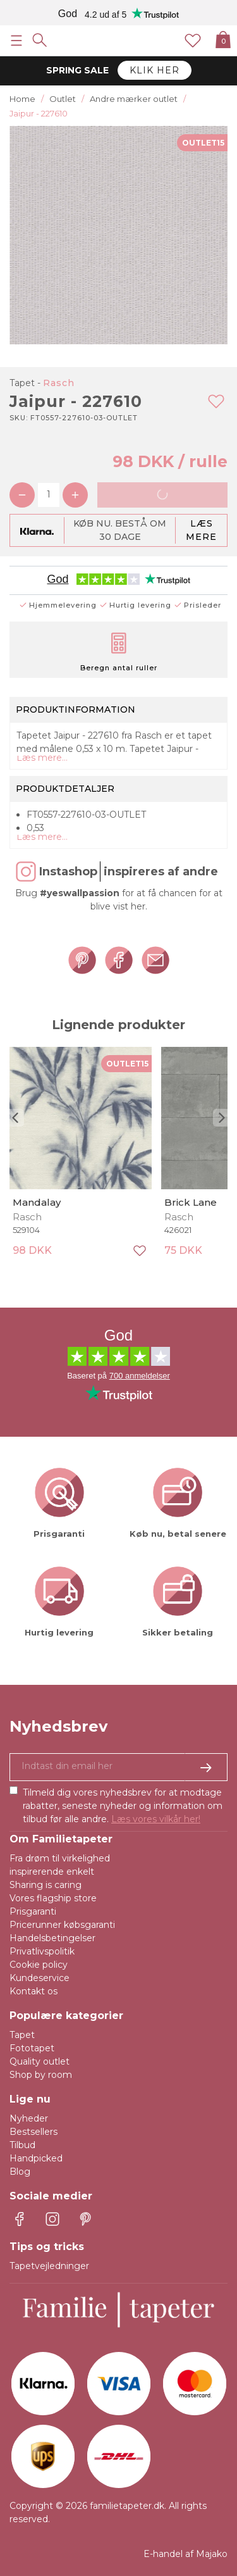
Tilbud (22, 2145)
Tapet (22, 2035)
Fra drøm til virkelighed (59, 1858)
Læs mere (201, 530)
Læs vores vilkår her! (155, 1819)
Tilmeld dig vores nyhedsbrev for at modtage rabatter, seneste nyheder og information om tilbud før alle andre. (122, 1806)
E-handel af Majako (185, 2554)
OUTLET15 (203, 142)
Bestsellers (33, 2131)
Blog (19, 2171)
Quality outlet (39, 2061)
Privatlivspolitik (42, 1951)
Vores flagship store (53, 1898)
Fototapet (31, 2048)
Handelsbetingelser (52, 1938)
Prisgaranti (32, 1911)
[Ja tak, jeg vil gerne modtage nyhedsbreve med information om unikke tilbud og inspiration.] (118, 1767)
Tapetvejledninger (49, 2266)
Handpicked (36, 2158)
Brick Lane (190, 1202)
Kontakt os (33, 1991)
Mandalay (37, 1202)
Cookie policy (38, 1964)
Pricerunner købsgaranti (62, 1924)
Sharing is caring (45, 1885)
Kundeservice (39, 1978)
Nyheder (28, 2118)
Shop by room (40, 2074)
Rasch (59, 383)
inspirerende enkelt (51, 1871)
